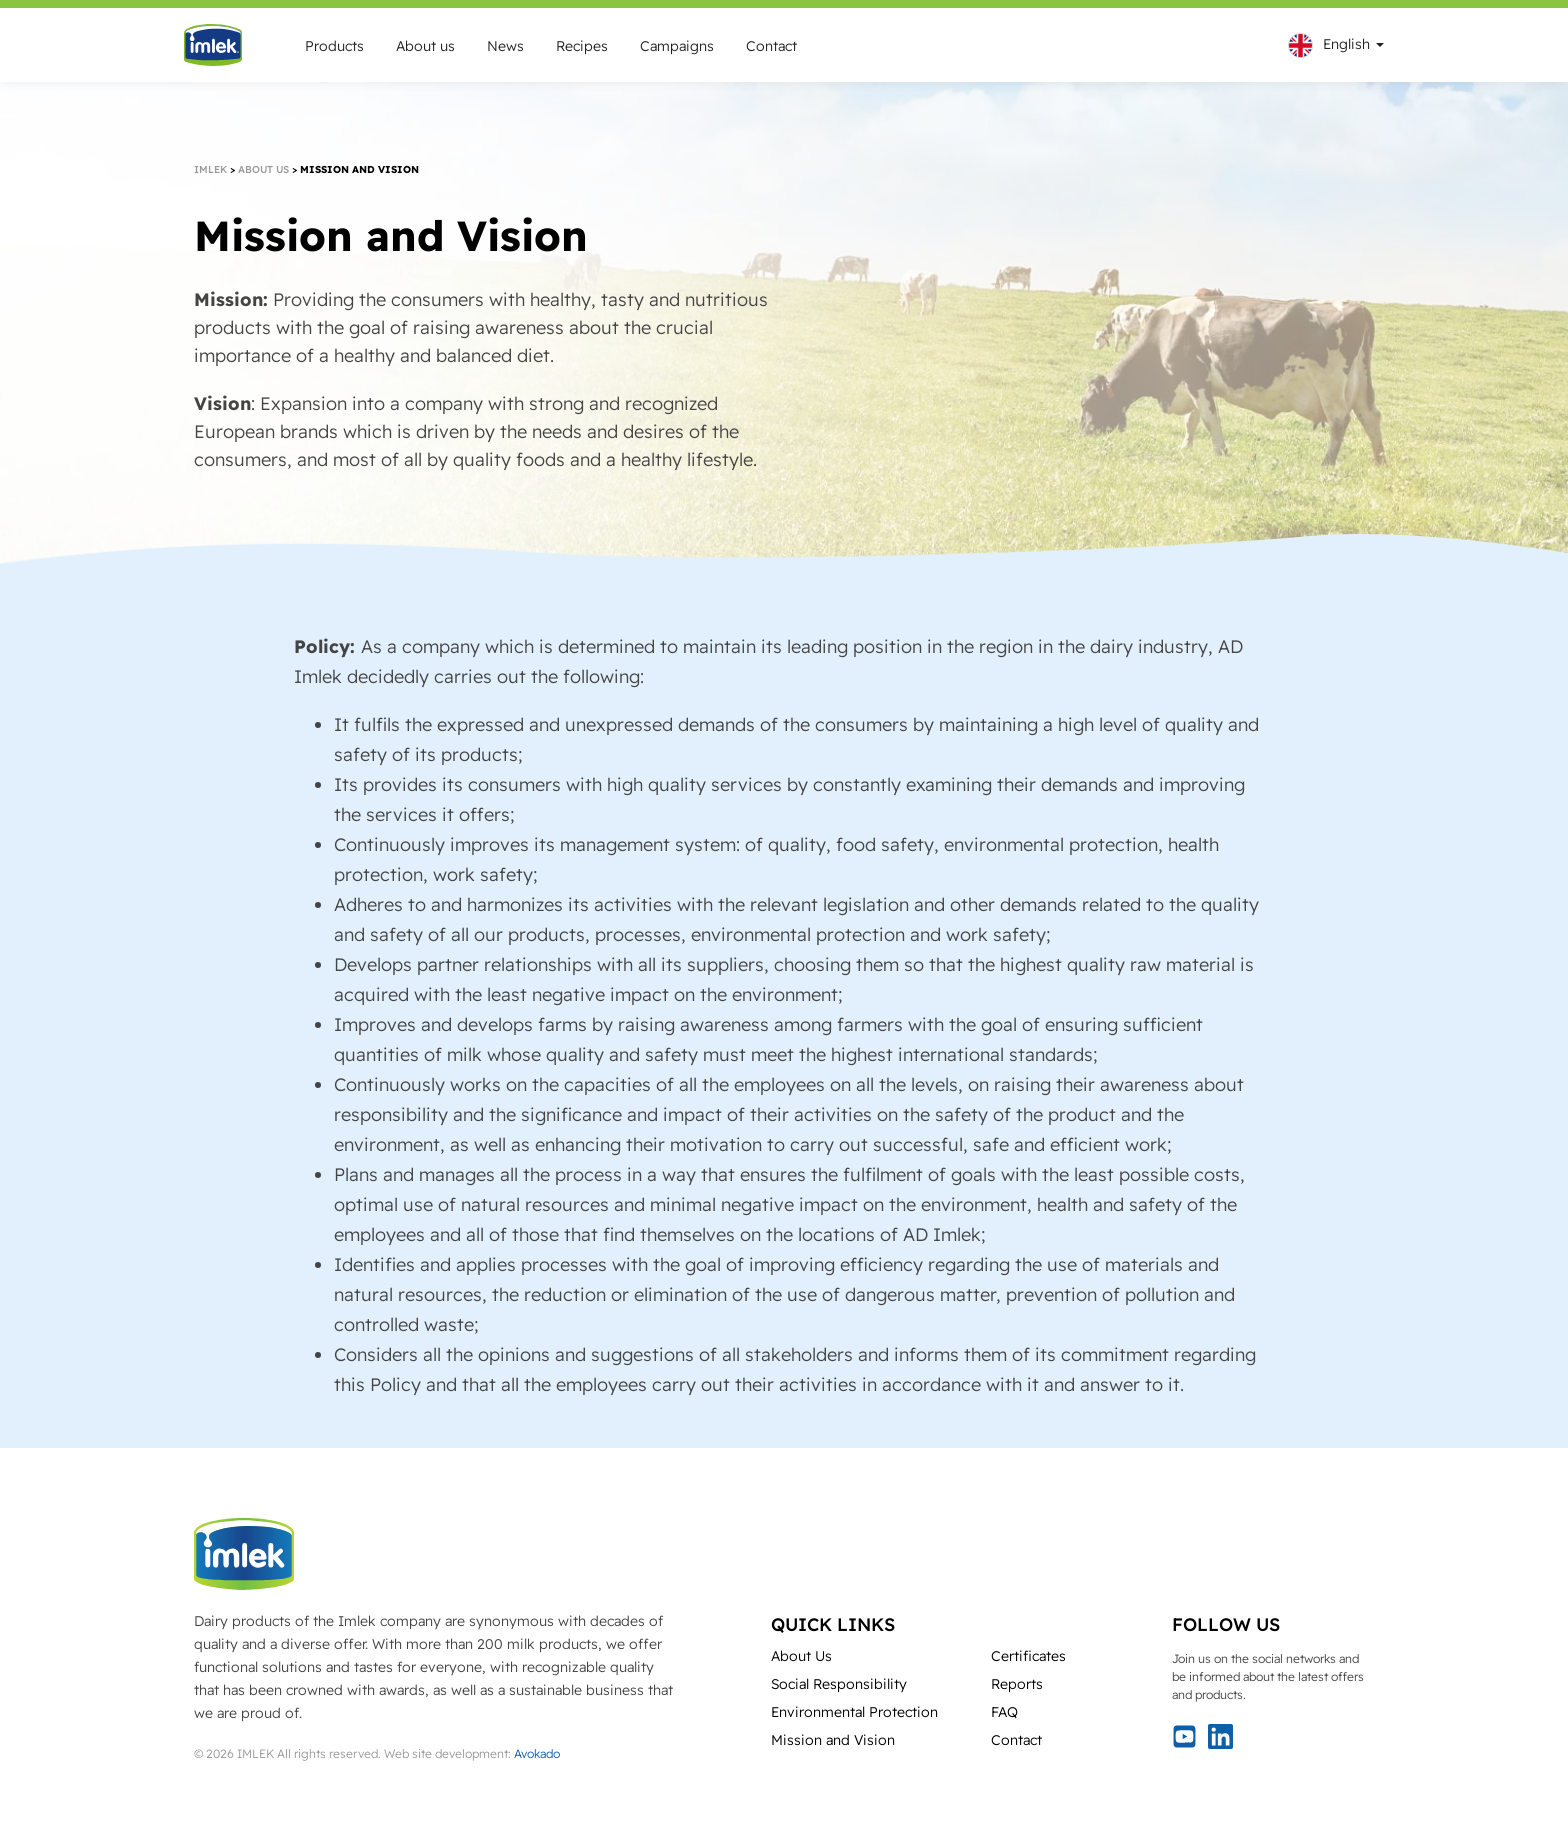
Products (334, 46)
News (505, 46)
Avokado (537, 1753)
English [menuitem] (1346, 44)
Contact (771, 46)
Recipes (582, 46)
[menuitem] (1331, 45)
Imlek (210, 169)
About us (425, 46)
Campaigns (677, 46)
